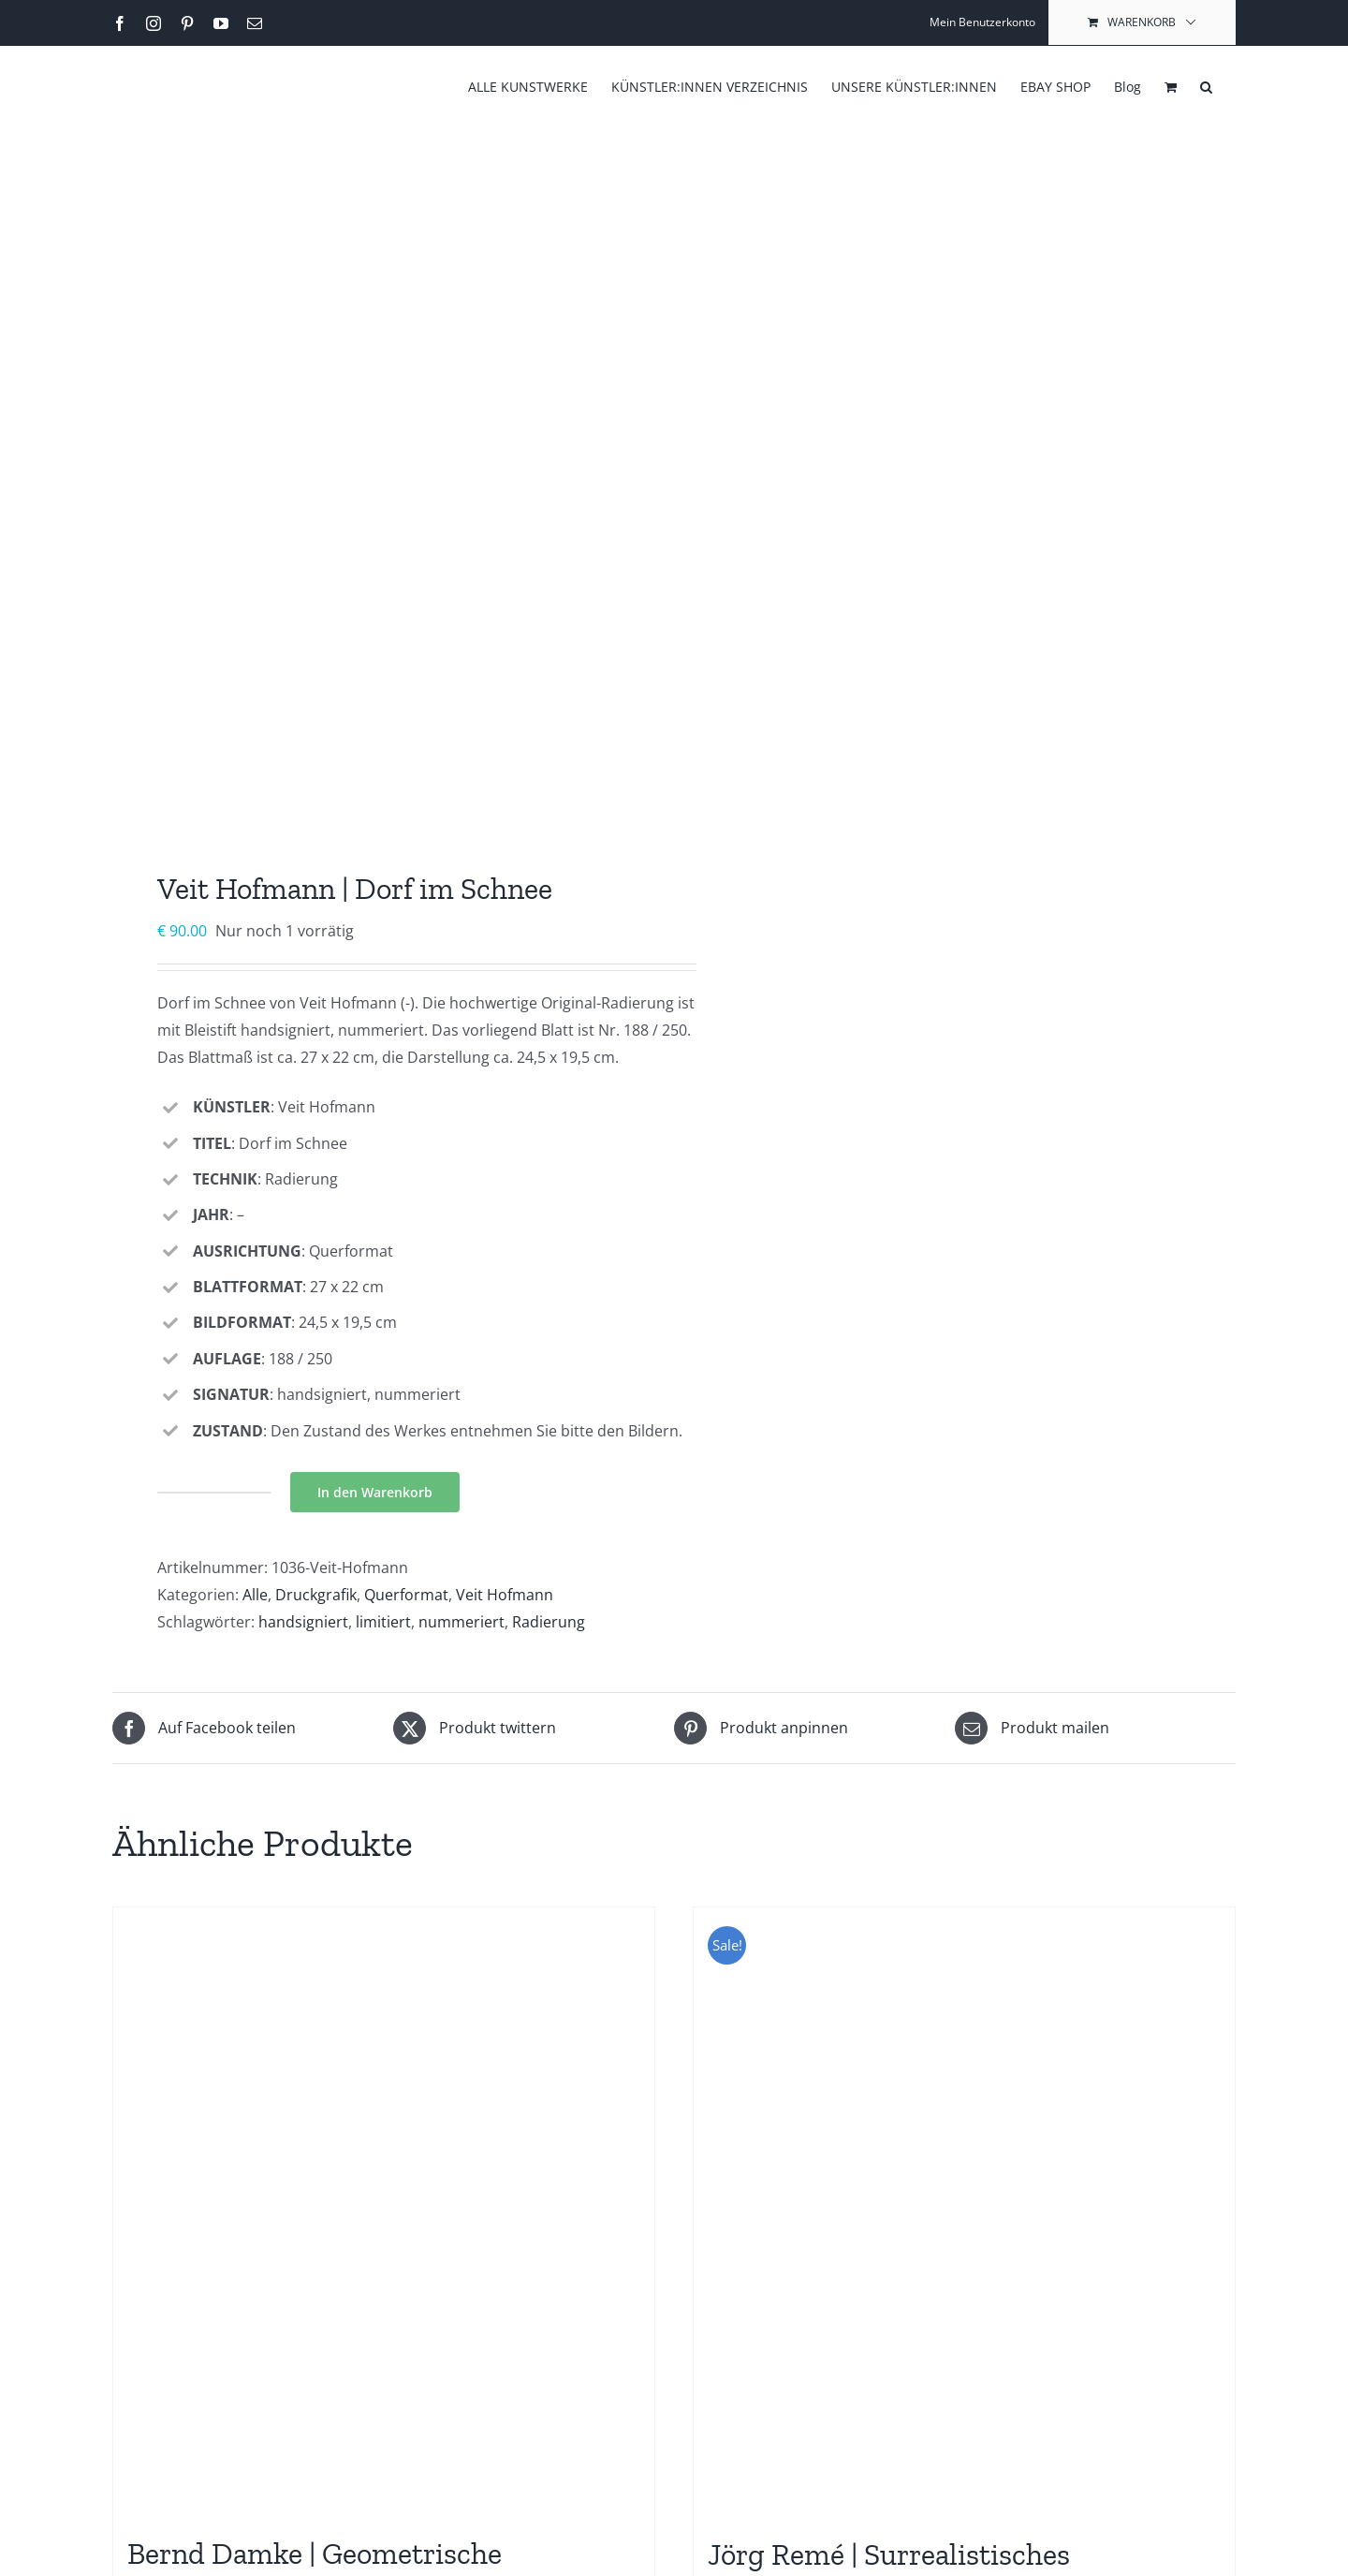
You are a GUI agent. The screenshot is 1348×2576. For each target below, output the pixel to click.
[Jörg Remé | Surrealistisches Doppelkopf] (964, 2212)
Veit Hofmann (504, 1594)
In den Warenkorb (374, 1492)
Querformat (406, 1594)
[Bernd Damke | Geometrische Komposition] (383, 2211)
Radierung (548, 1622)
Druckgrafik (316, 1594)
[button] (1206, 85)
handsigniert (303, 1622)
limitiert (383, 1622)
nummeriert (461, 1622)
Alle (255, 1594)
